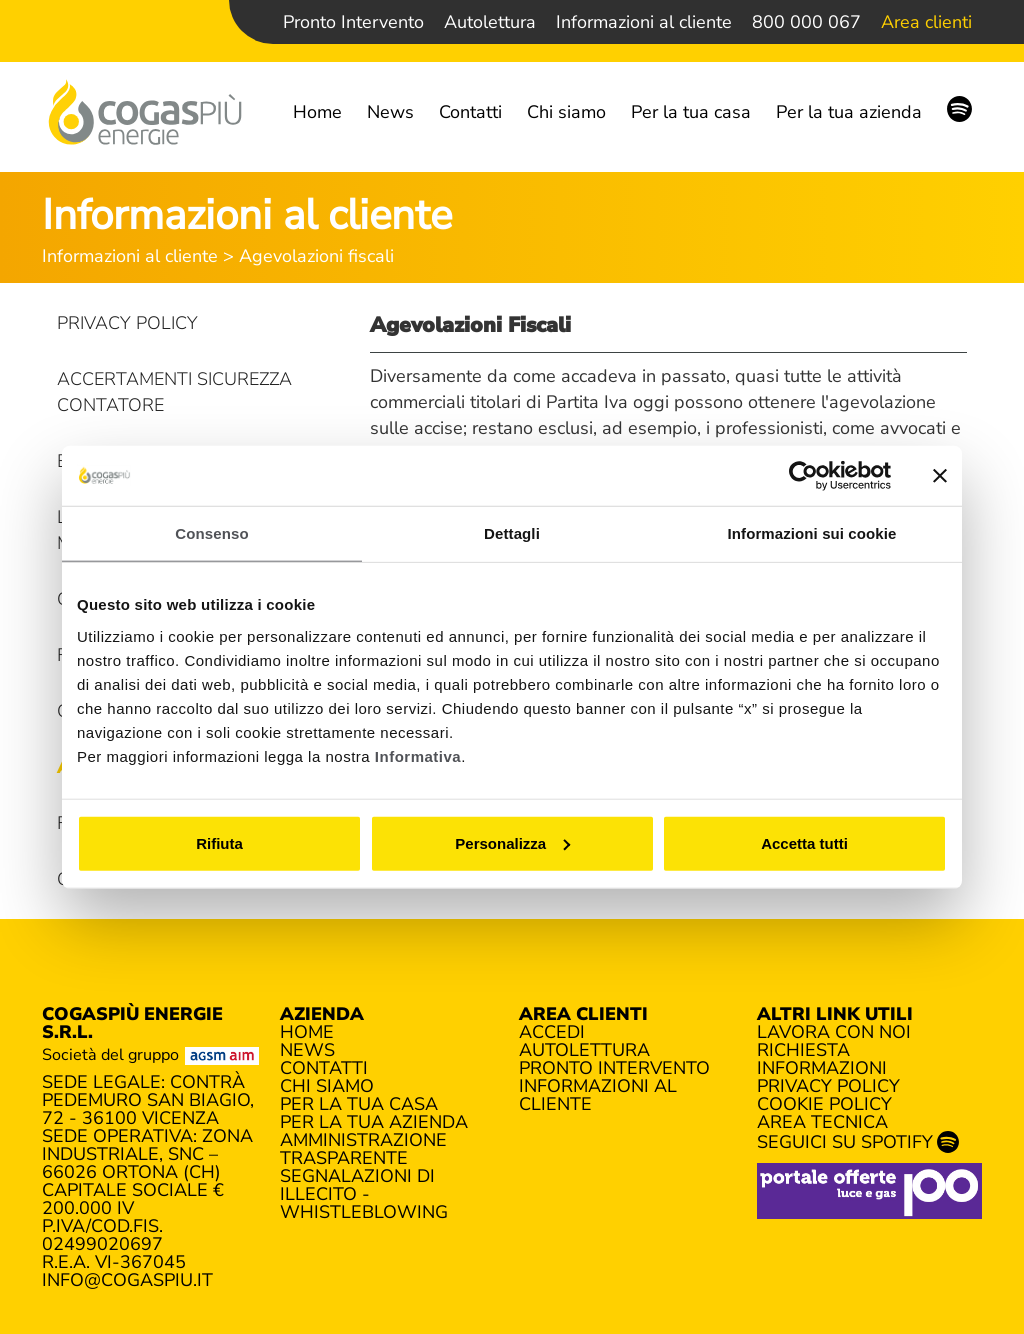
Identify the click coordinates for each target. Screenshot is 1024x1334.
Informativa (418, 755)
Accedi (552, 1032)
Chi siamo (566, 112)
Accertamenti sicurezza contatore (174, 392)
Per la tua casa (691, 112)
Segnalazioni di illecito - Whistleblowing (364, 1194)
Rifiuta (219, 842)
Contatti (470, 112)
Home (317, 112)
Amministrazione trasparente (363, 1149)
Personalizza (512, 842)
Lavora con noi (834, 1032)
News (390, 112)
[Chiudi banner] (940, 476)
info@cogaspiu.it (127, 1280)
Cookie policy (824, 1104)
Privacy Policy (127, 323)
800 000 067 (806, 22)
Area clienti (926, 22)
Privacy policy (828, 1086)
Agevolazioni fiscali (316, 256)
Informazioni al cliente (644, 22)
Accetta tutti (804, 842)
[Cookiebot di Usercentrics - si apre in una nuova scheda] (803, 476)
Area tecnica (822, 1122)
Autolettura (490, 22)
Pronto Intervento (353, 22)
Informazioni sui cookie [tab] (812, 533)
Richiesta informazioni (822, 1059)
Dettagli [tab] (512, 533)
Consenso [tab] (211, 533)
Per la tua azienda (849, 112)
